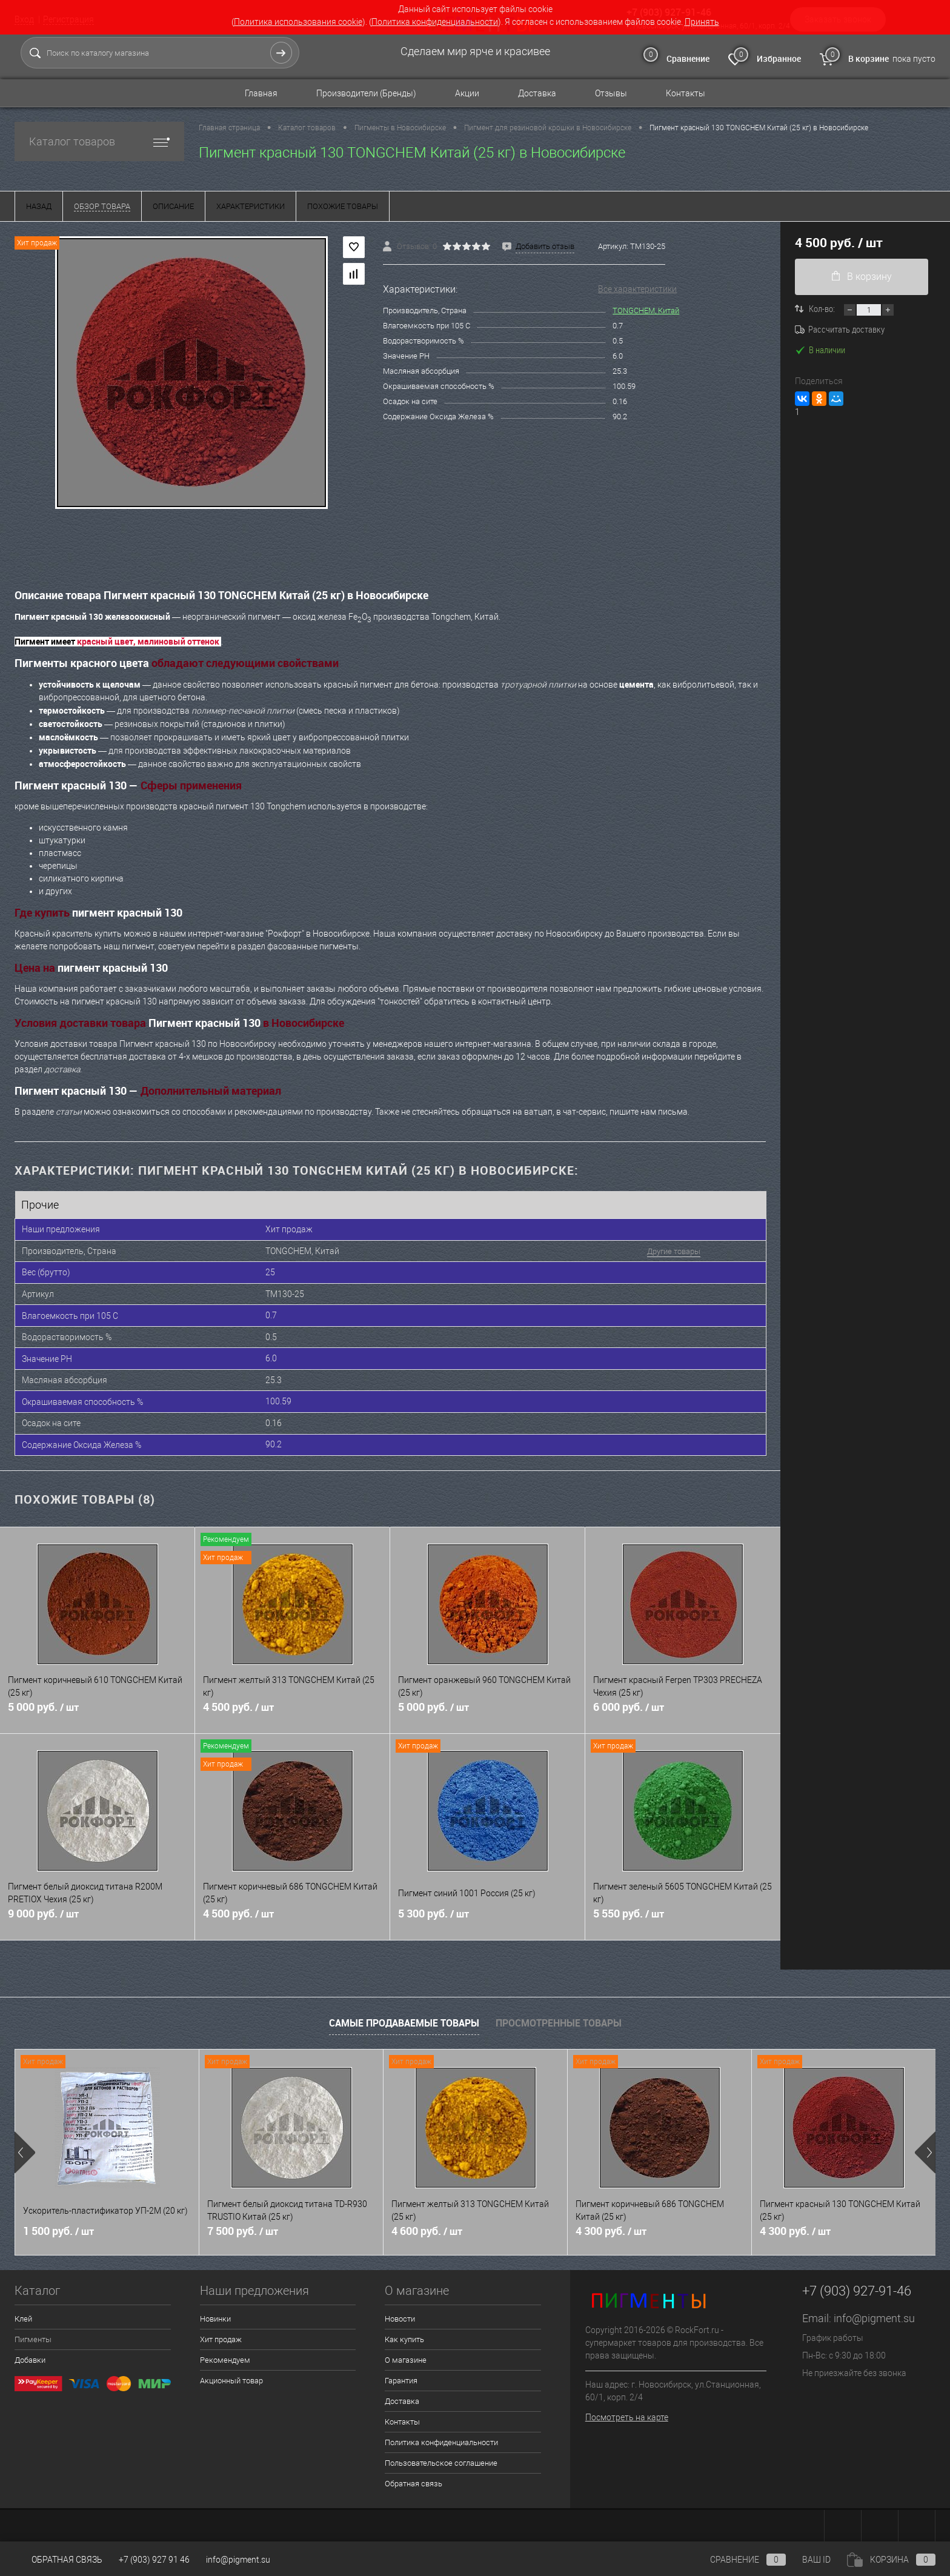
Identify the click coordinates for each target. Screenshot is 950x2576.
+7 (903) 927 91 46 (154, 2559)
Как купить (404, 2335)
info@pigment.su (874, 2314)
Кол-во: (823, 308)
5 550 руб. (682, 1916)
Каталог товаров (99, 141)
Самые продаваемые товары (404, 2019)
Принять (702, 22)
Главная (261, 93)
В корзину (862, 276)
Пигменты (33, 2335)
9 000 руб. (97, 1916)
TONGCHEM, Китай (646, 310)
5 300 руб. (487, 1916)
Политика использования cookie (298, 22)
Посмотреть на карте (626, 2413)
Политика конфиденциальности (434, 22)
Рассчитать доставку (840, 329)
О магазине (406, 2356)
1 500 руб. (58, 2227)
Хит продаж (221, 2335)
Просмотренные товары (559, 2019)
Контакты (685, 93)
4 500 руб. (292, 1710)
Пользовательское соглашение (441, 2459)
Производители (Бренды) (366, 93)
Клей (23, 2315)
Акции (467, 93)
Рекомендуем (225, 2356)
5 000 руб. (97, 1710)
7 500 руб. (242, 2227)
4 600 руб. (426, 2227)
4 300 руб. (611, 2227)
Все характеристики (637, 289)
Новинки (215, 2315)
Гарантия (401, 2377)
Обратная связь (413, 2480)
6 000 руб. (682, 1710)
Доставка (537, 93)
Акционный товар (231, 2377)
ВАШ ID (816, 2559)
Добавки (30, 2356)
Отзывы (611, 93)
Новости (400, 2315)
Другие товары (664, 1251)
